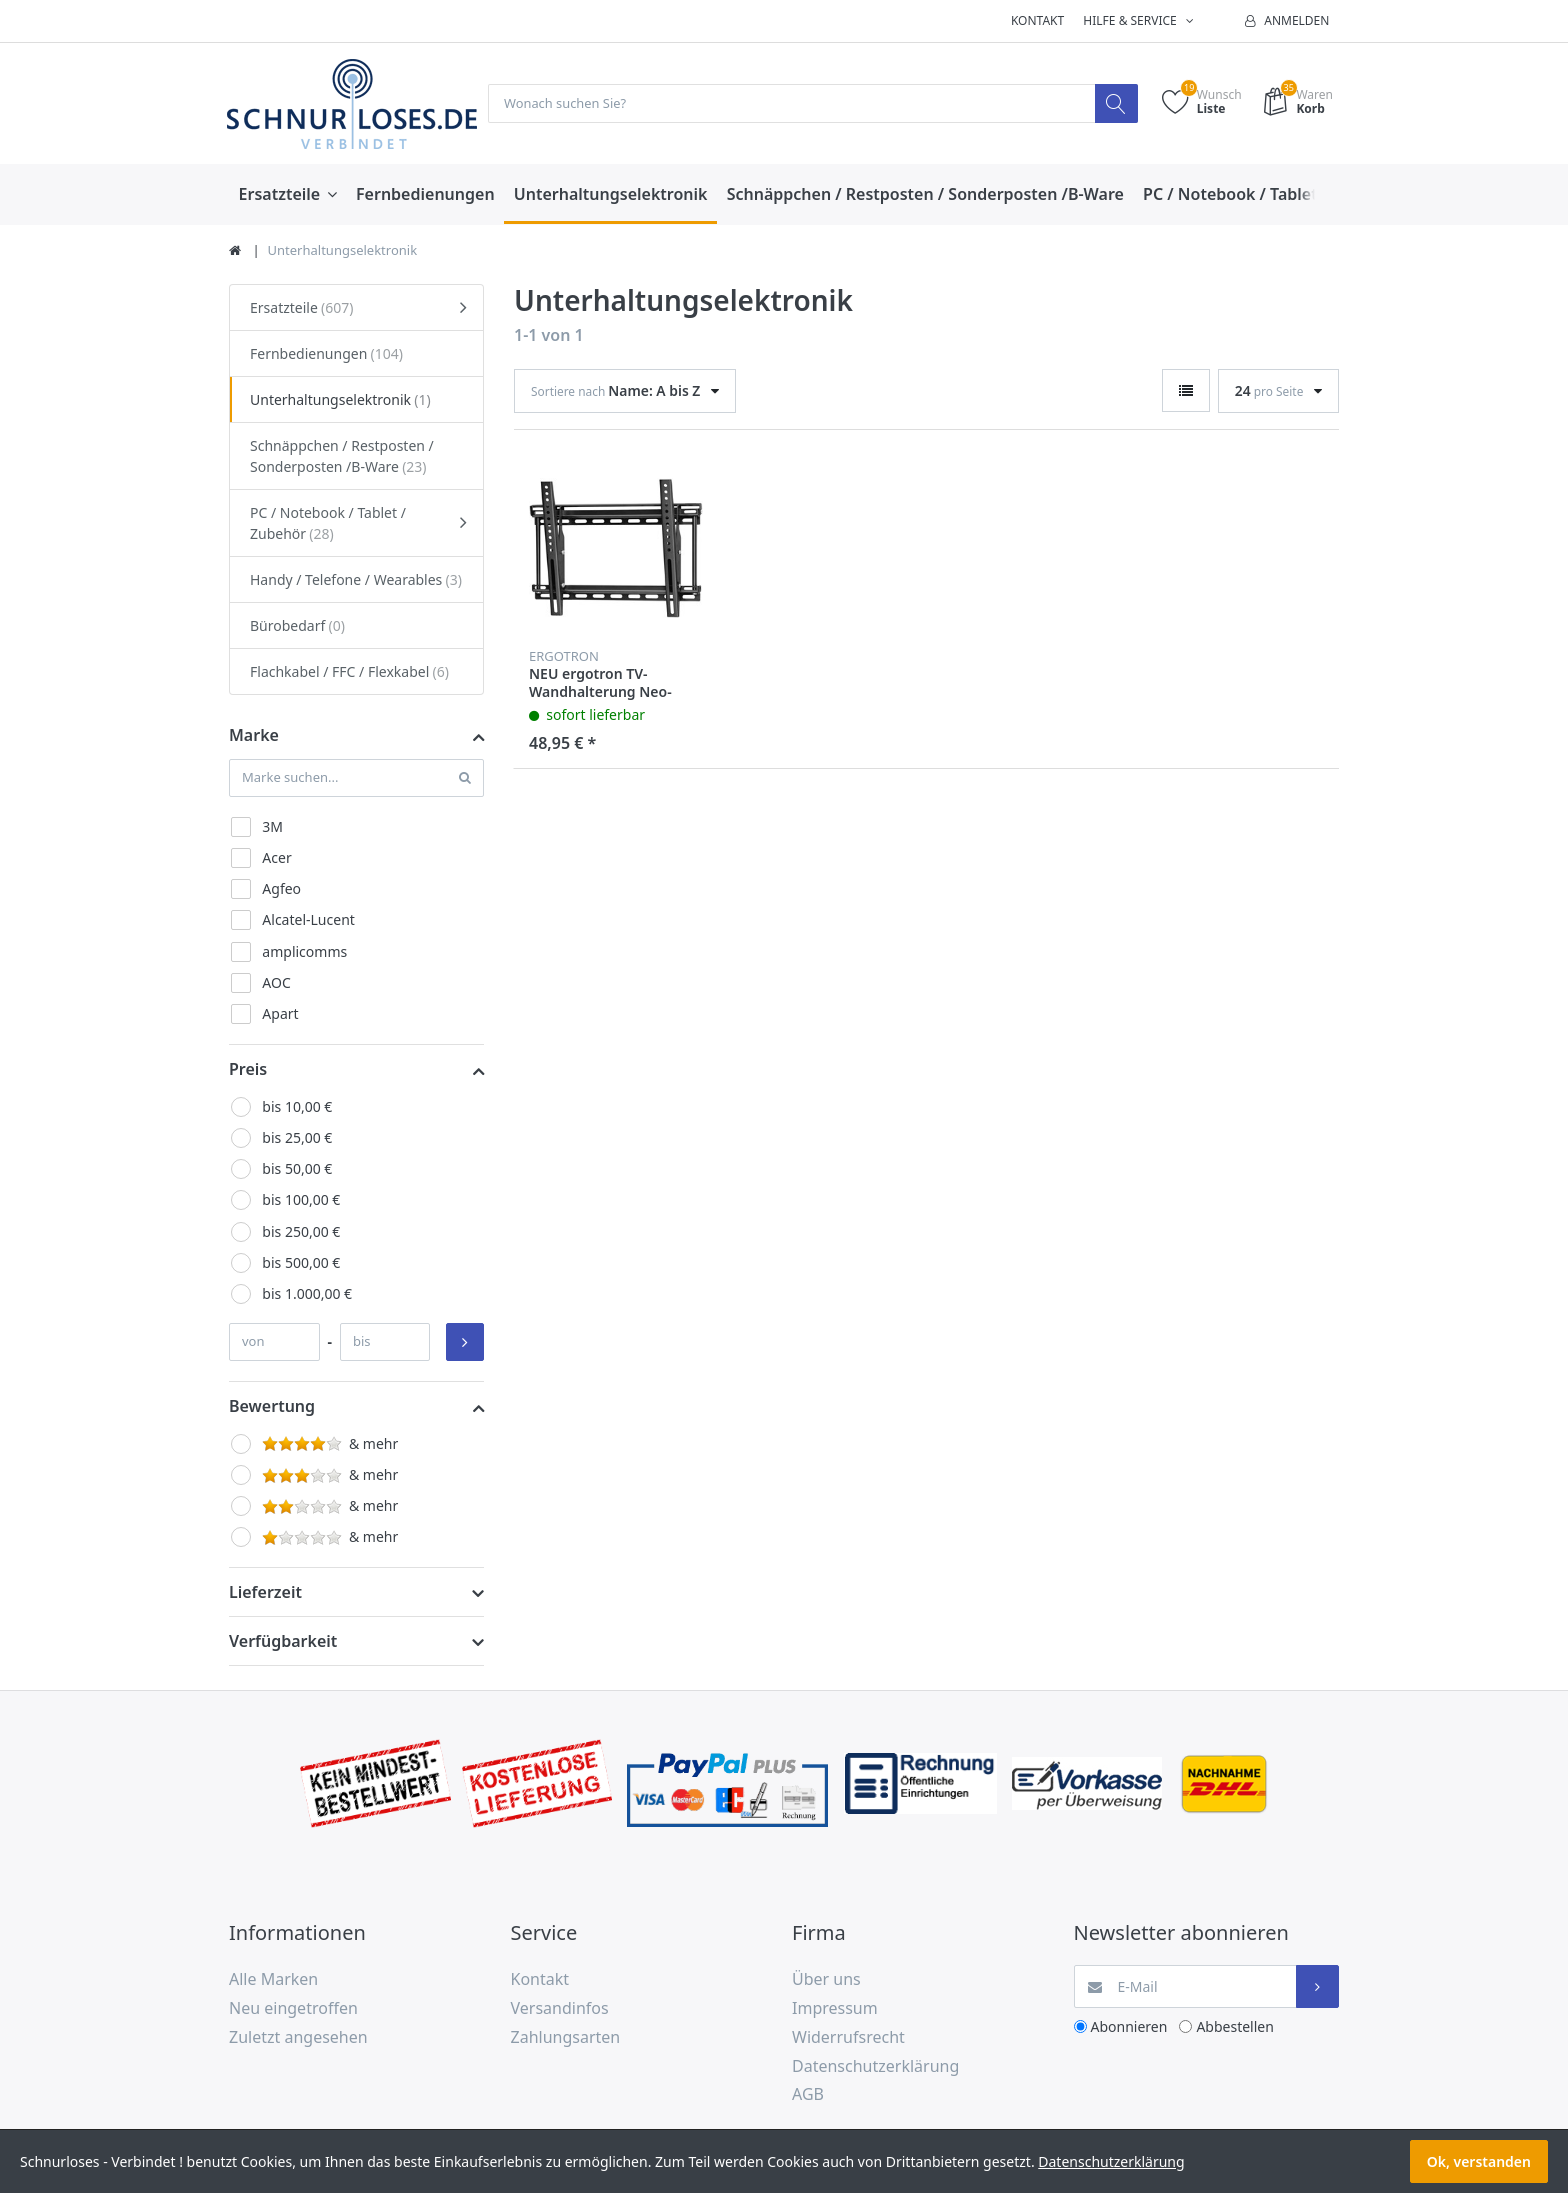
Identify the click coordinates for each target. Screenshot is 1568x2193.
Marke (254, 736)
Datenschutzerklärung (875, 2067)
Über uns (826, 1980)
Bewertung (272, 1407)
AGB (808, 2095)
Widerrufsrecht (848, 2038)
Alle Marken (273, 1980)
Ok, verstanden (1479, 2161)
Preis (248, 1070)
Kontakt (1037, 20)
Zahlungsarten (566, 2038)
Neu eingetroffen (293, 2009)
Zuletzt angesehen (298, 2038)
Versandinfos (560, 2009)
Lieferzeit (265, 1593)
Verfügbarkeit (283, 1642)
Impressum (835, 2009)
